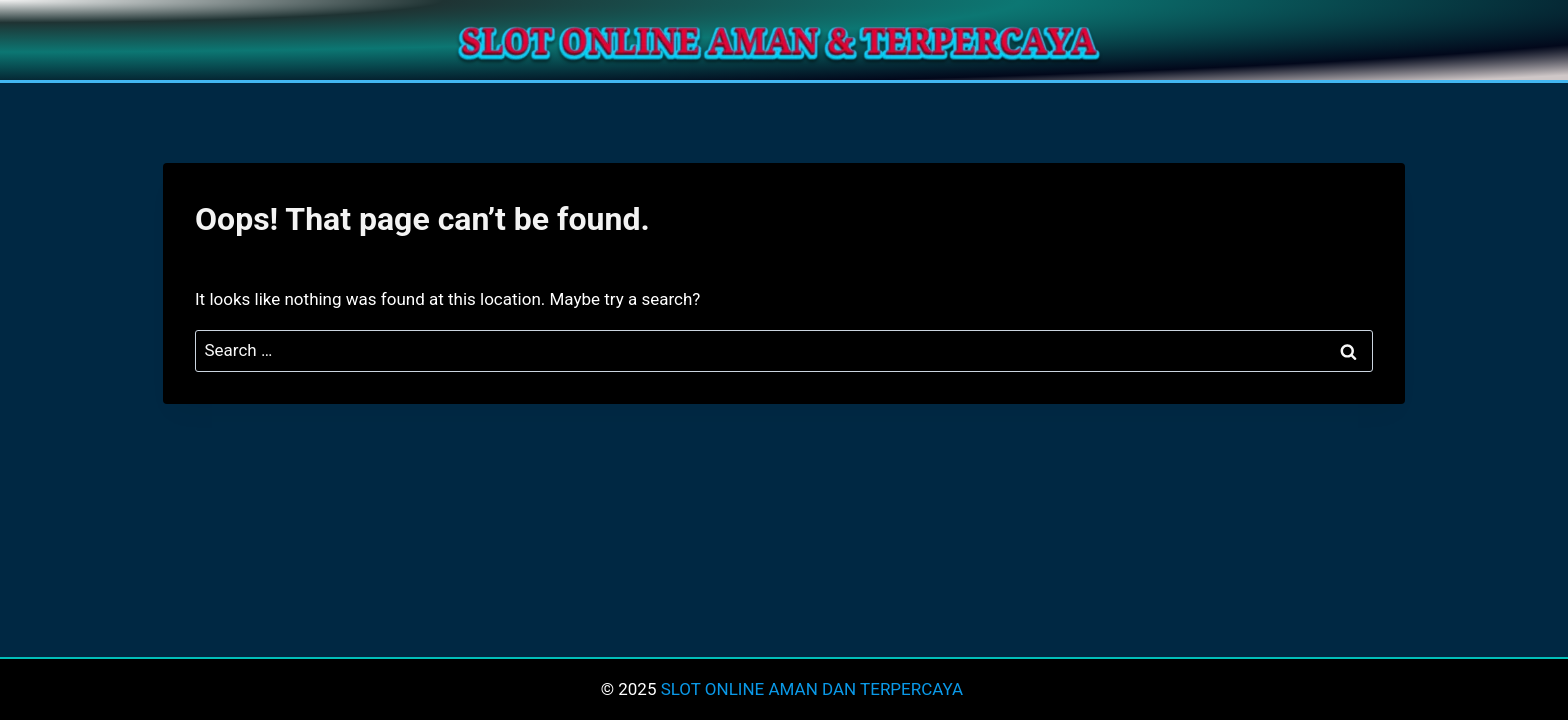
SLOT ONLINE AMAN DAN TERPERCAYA (814, 689)
